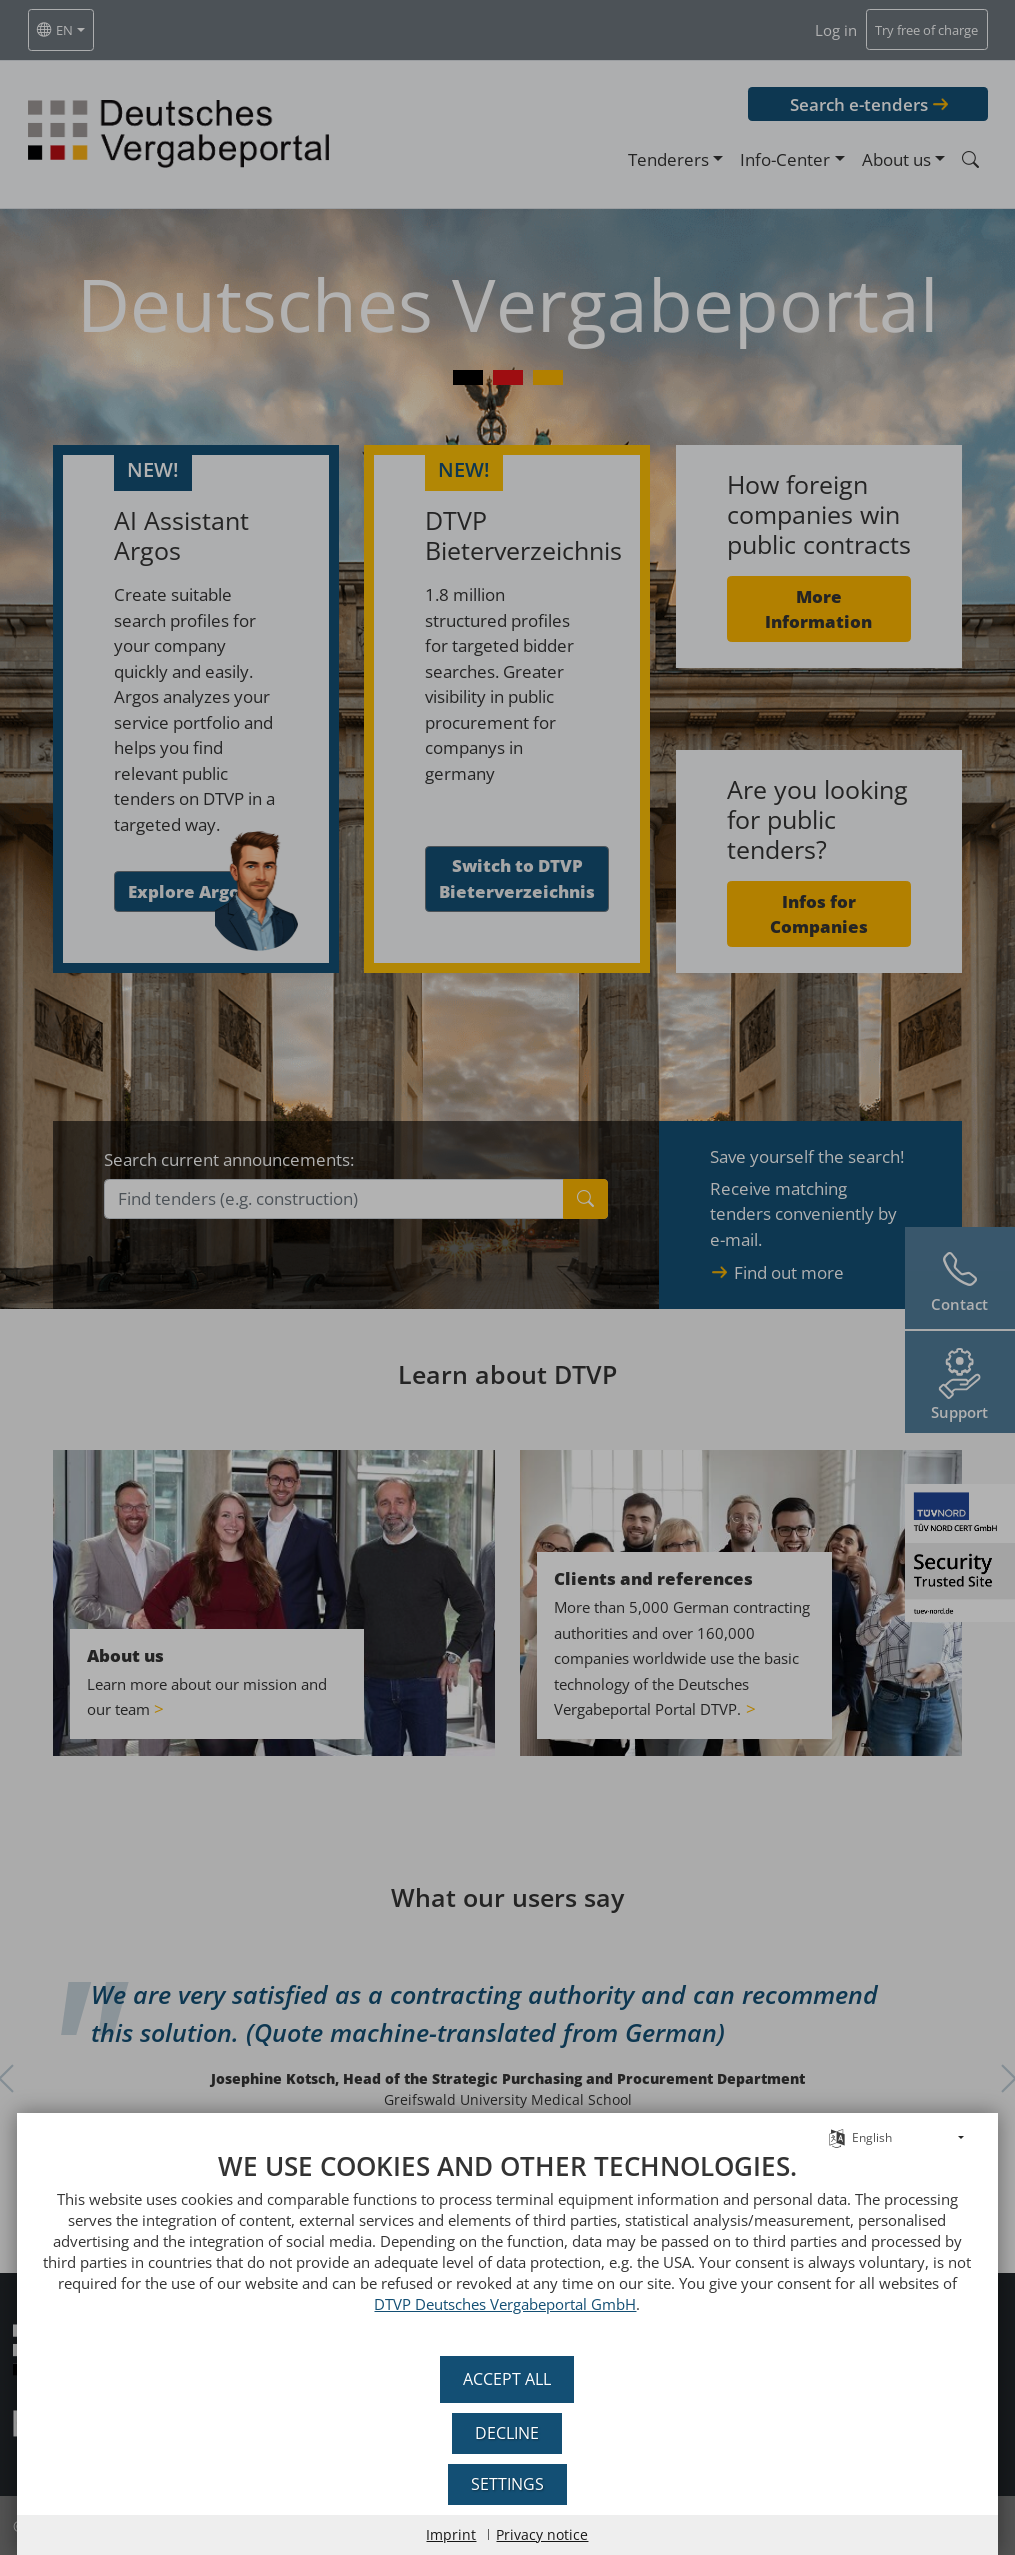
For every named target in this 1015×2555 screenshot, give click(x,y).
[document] (507, 2247)
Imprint (452, 2534)
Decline (508, 2433)
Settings (507, 2484)
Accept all (508, 2379)
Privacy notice (543, 2534)
